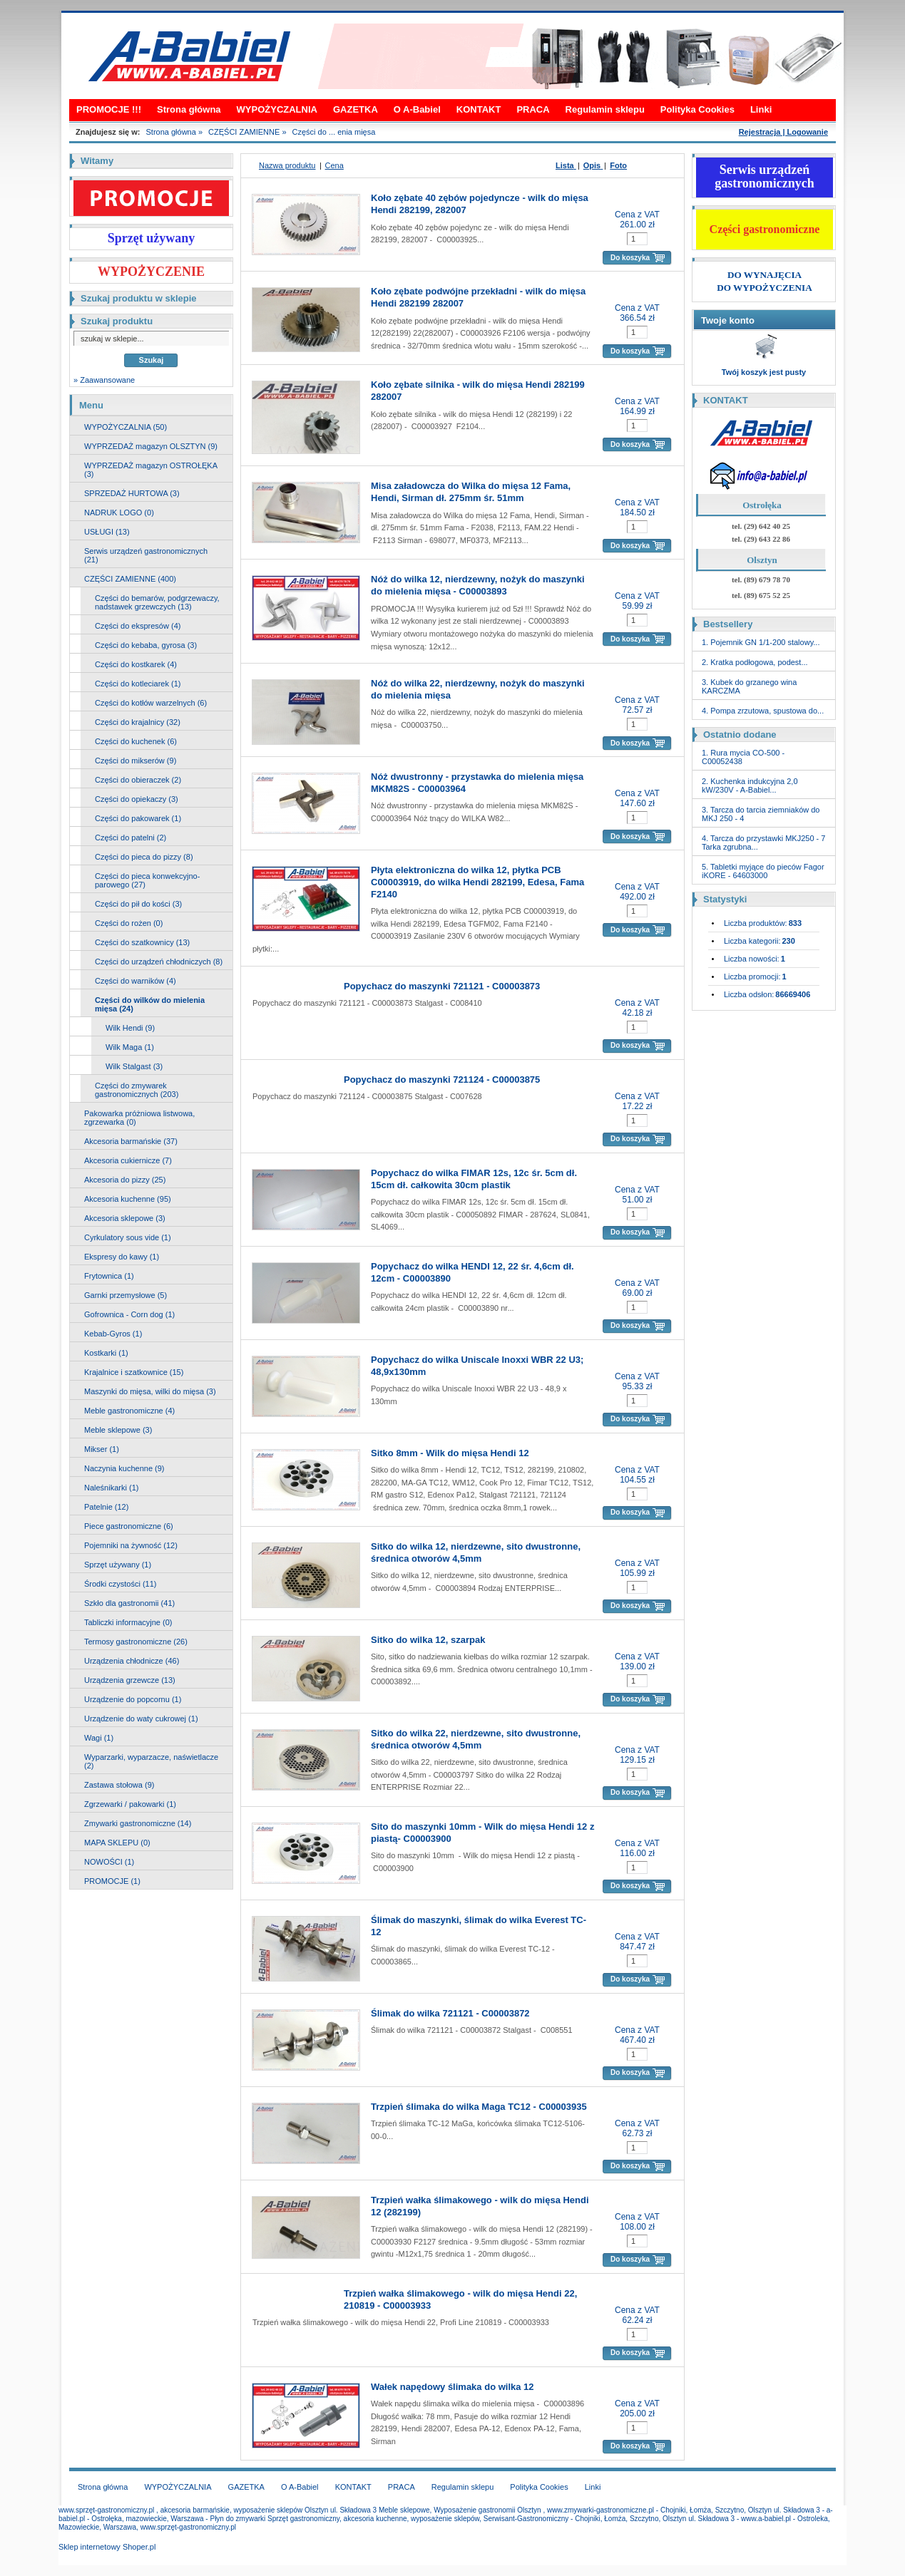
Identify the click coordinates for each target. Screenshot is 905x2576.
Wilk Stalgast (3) (134, 1066)
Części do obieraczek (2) (138, 780)
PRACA (532, 109)
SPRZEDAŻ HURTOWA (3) (132, 493)
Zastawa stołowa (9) (119, 1785)
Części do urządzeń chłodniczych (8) (159, 961)
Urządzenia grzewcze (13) (129, 1680)
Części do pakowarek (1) (138, 818)
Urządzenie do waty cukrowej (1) (141, 1718)
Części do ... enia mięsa (334, 132)
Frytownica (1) (109, 1276)
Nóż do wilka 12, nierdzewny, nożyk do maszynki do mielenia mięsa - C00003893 (478, 585)
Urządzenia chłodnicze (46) (131, 1661)
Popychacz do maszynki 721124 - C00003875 (442, 1079)
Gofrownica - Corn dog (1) (129, 1314)
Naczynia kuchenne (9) (124, 1468)
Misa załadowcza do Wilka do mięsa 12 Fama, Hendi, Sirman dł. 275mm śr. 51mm (471, 491)
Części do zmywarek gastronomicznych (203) (136, 1089)
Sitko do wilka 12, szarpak (428, 1639)
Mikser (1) (101, 1449)
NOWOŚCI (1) (109, 1862)
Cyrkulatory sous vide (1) (127, 1237)
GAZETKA (355, 109)
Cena (334, 165)
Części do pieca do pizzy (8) (144, 856)
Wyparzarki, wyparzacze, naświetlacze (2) (151, 1761)
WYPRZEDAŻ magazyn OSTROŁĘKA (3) (151, 469)
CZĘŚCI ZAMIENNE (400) (130, 579)
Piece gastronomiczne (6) (128, 1526)
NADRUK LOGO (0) (119, 512)
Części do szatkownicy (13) (142, 942)
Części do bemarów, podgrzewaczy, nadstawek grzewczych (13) (157, 602)
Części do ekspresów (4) (137, 626)
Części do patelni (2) (130, 837)
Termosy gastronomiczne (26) (136, 1641)
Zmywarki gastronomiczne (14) (137, 1823)
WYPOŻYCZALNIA (277, 109)
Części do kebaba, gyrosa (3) (146, 645)
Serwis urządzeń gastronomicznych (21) (146, 555)
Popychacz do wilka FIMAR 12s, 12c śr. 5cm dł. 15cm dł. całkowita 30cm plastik (474, 1179)
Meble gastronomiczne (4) (129, 1410)
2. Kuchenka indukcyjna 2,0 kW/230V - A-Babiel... (750, 785)
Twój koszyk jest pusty (764, 372)
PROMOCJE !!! (108, 109)
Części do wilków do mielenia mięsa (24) (150, 1004)
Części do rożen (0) (129, 923)
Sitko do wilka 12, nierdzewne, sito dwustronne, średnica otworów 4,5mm (476, 1552)
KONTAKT (478, 109)
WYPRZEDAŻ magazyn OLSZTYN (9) (151, 446)
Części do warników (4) (135, 981)
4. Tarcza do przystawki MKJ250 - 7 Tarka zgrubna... (763, 842)
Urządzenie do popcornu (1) (132, 1699)
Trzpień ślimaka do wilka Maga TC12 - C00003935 (479, 2106)
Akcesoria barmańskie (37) (131, 1141)
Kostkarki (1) (106, 1353)
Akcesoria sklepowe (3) (124, 1218)
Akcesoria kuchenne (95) (127, 1199)
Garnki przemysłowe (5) (125, 1295)
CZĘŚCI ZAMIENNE (244, 132)
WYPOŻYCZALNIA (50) (125, 427)
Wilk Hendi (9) (130, 1028)
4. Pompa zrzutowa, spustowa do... (763, 710)
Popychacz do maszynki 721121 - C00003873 (442, 986)
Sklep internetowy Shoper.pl (106, 2546)
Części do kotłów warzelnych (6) (151, 703)
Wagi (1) (98, 1737)
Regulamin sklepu (605, 109)
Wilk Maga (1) (130, 1047)
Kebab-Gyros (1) (113, 1333)
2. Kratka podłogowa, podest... (755, 662)
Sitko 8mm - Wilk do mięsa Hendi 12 (450, 1453)
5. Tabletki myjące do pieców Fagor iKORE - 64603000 (763, 871)
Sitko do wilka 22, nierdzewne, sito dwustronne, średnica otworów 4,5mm (476, 1739)
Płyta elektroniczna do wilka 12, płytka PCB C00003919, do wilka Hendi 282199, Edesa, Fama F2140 (477, 882)
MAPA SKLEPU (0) (117, 1842)
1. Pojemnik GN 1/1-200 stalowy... (760, 642)
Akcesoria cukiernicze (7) (128, 1160)
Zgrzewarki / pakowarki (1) (130, 1804)
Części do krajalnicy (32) (137, 722)
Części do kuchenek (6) (136, 741)
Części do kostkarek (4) (136, 664)
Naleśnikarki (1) (111, 1487)
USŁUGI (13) (107, 531)
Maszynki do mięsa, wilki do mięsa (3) (150, 1391)
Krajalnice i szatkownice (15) (133, 1372)
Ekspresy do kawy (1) (121, 1256)
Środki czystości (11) (120, 1584)
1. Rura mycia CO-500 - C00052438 (743, 757)
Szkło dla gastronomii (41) (129, 1603)
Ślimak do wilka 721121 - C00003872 (450, 2013)
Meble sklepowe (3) (118, 1430)
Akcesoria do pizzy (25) (124, 1179)
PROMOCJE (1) (112, 1881)
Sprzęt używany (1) (117, 1564)
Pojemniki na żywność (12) (131, 1545)
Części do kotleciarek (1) (137, 683)
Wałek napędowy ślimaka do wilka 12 (452, 2386)
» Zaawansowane (104, 380)
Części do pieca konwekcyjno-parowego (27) (147, 880)
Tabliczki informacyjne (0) (128, 1622)
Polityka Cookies (697, 109)
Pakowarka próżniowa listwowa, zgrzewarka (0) (139, 1117)
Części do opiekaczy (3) (136, 799)
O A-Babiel (417, 109)
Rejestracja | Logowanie (783, 132)
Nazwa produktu (287, 165)
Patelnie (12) (106, 1507)
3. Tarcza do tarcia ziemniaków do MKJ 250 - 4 (761, 814)
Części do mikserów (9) (135, 760)
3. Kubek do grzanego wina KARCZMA (749, 686)
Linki (761, 109)
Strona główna (189, 109)
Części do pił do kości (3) (138, 904)
